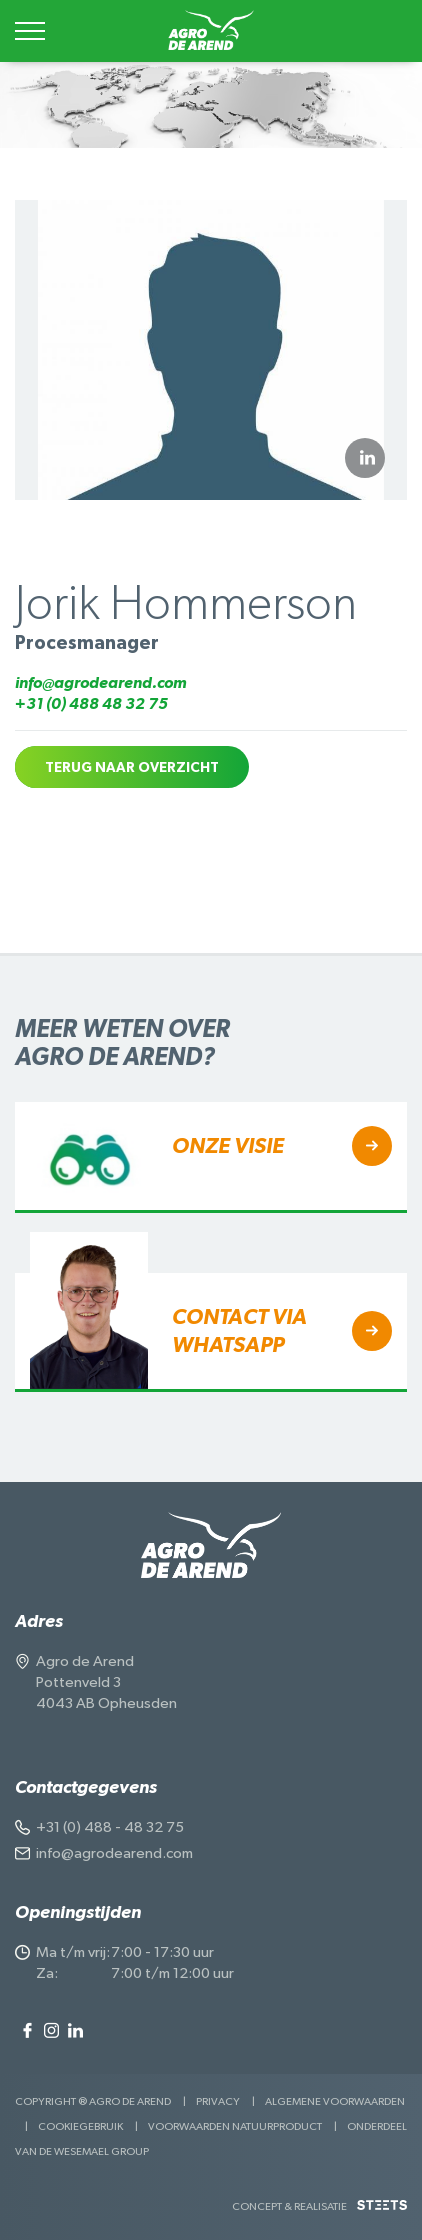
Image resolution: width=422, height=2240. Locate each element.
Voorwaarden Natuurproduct (235, 2126)
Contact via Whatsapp (239, 1331)
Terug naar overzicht (132, 768)
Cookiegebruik (80, 2126)
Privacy (218, 2101)
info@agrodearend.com (101, 683)
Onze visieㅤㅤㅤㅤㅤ (228, 1146)
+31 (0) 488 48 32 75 (91, 704)
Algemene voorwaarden (335, 2101)
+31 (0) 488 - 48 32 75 (110, 1827)
